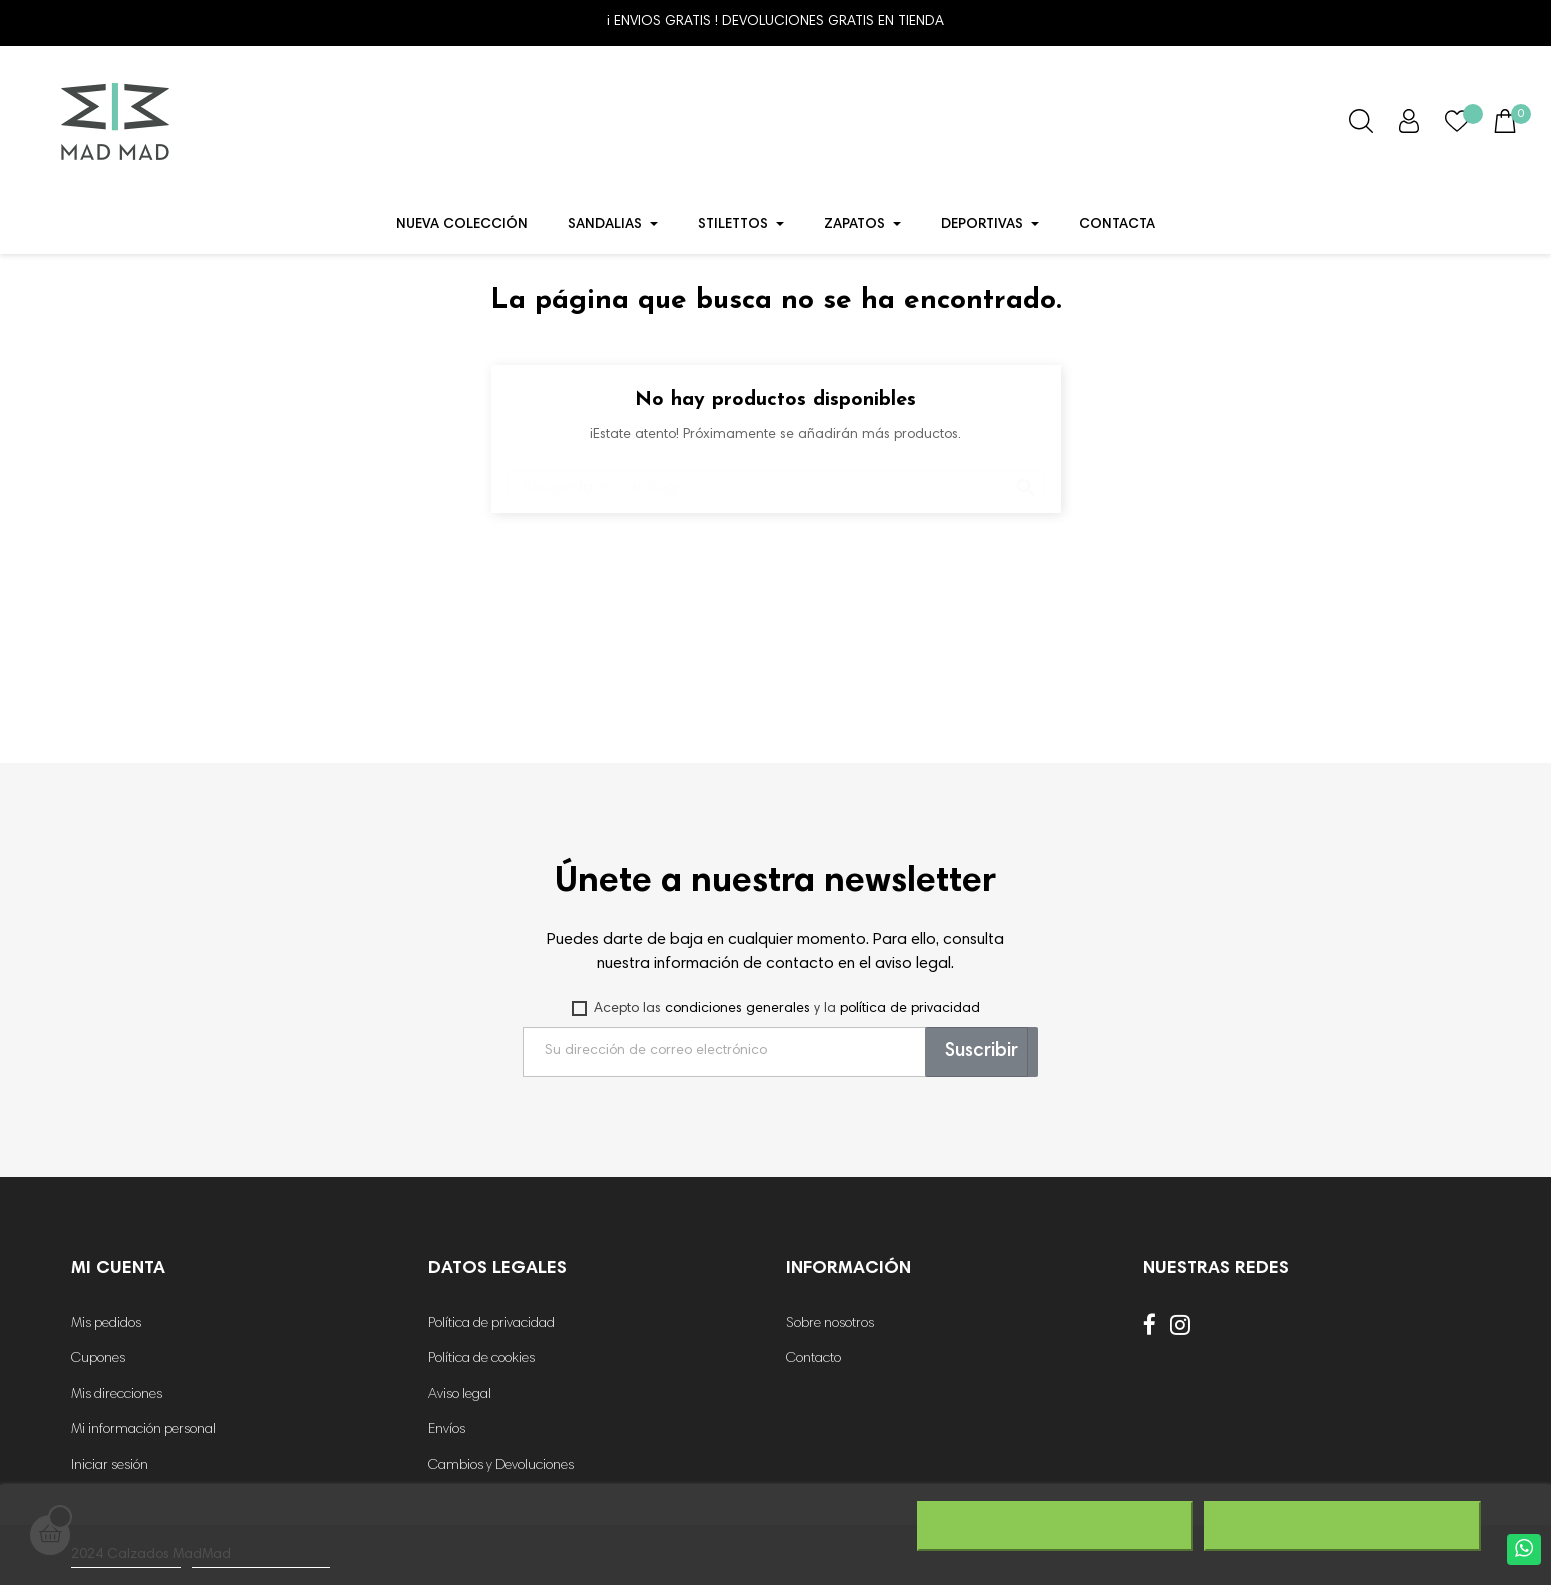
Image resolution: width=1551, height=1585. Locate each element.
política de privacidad (910, 1009)
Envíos (446, 1430)
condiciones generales (737, 1009)
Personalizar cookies (261, 1558)
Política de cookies (481, 1359)
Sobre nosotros (830, 1324)
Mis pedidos (106, 1324)
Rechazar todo (1054, 1526)
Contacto (813, 1359)
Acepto (1342, 1526)
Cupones (98, 1359)
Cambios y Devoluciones (501, 1466)
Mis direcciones (116, 1395)
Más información (126, 1558)
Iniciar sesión (109, 1466)
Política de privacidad (491, 1324)
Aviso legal (459, 1395)
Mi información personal (143, 1430)
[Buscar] (776, 478)
